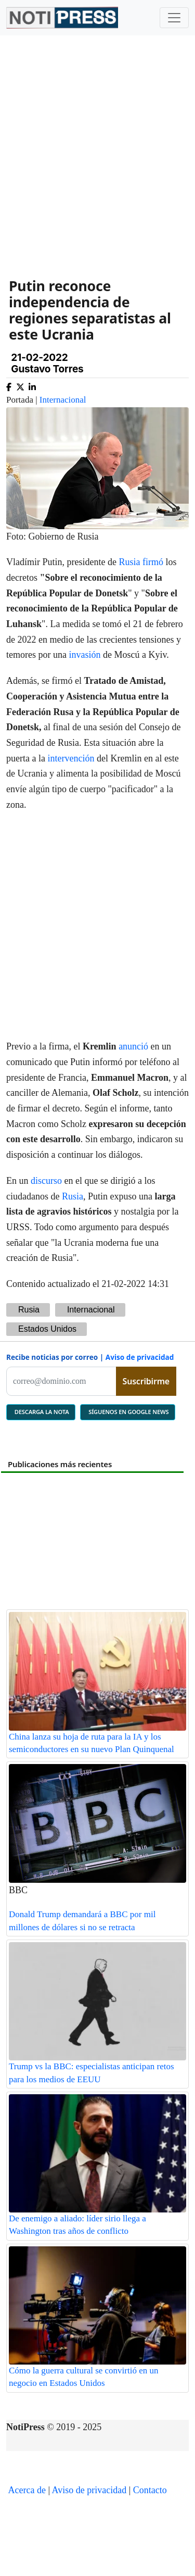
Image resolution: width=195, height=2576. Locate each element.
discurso (46, 1181)
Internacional (63, 400)
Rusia (129, 562)
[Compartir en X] (20, 385)
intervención (70, 758)
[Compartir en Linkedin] (32, 385)
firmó (152, 562)
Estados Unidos (47, 1328)
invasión (84, 654)
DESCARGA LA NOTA (41, 1412)
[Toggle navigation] (174, 17)
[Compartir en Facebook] (8, 385)
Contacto (150, 2490)
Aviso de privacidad (140, 1357)
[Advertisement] (97, 149)
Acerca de (27, 2490)
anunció (133, 1046)
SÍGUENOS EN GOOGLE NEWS (127, 1412)
